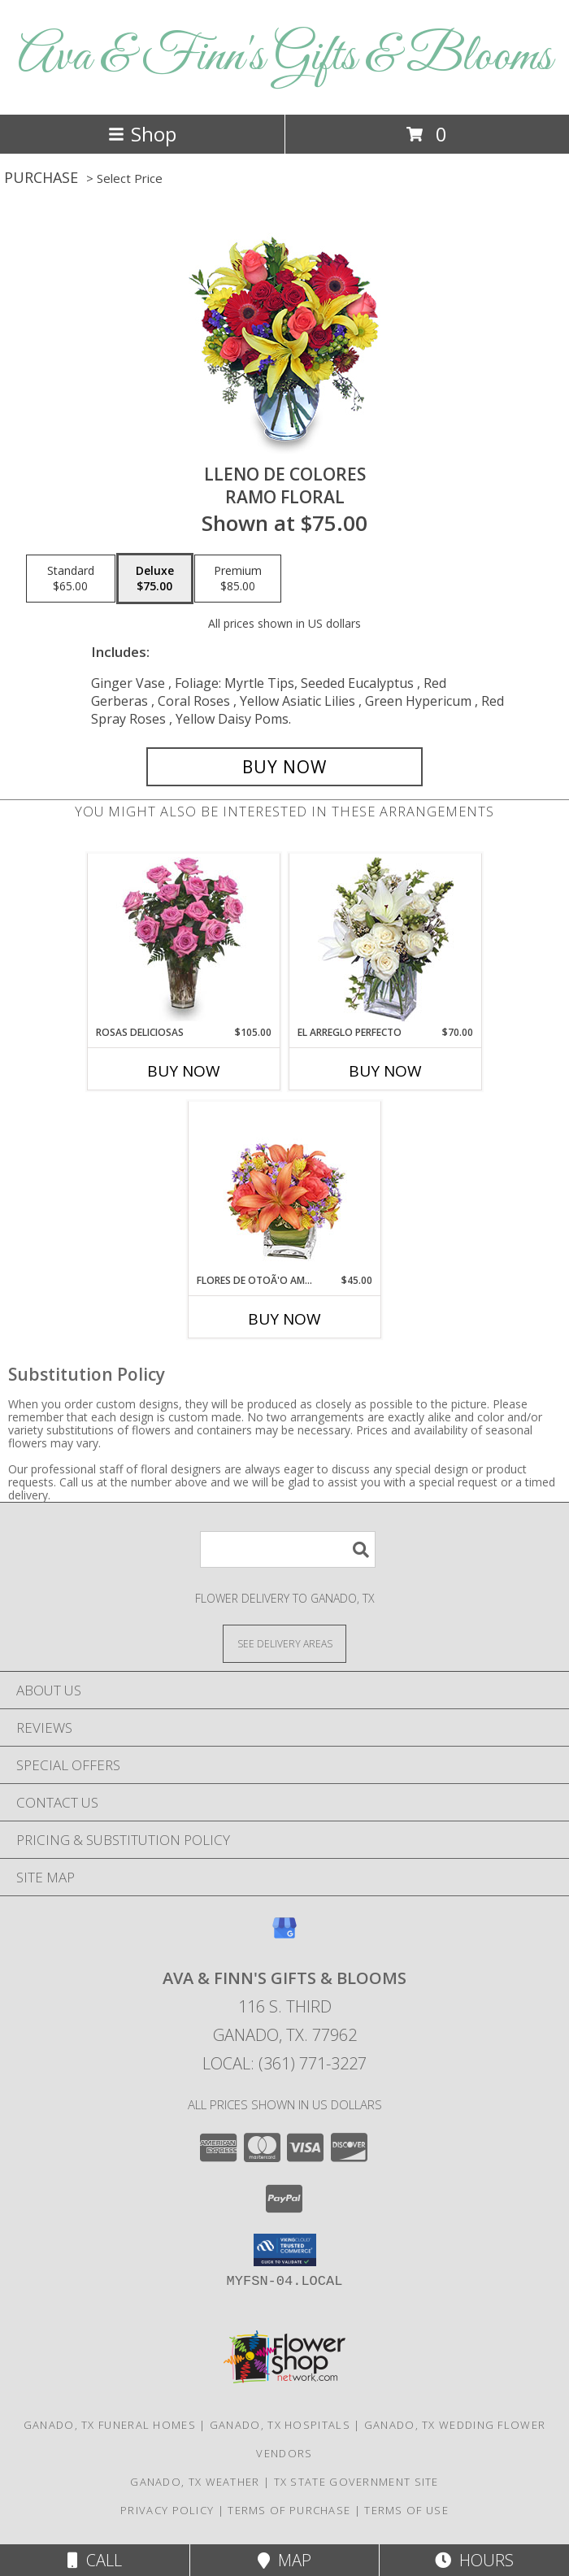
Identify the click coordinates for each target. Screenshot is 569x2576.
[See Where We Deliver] (284, 1643)
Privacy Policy (167, 2510)
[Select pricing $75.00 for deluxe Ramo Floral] (155, 579)
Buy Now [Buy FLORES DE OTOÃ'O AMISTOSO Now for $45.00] (284, 1318)
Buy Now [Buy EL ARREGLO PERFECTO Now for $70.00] (385, 1070)
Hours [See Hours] (474, 2560)
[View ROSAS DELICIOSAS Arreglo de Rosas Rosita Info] (184, 939)
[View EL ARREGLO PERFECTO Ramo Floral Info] (386, 939)
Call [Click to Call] (94, 2560)
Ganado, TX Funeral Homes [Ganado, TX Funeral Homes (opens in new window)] (110, 2424)
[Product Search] (288, 1549)
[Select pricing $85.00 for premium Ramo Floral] (237, 579)
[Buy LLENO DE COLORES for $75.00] (284, 766)
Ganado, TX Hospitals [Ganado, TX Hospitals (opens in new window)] (280, 2424)
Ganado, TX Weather (194, 2481)
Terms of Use (406, 2510)
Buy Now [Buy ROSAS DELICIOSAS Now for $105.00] (183, 1070)
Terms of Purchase (289, 2510)
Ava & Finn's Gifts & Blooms (285, 57)
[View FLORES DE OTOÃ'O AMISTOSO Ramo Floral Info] (285, 1187)
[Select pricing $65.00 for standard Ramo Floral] (71, 579)
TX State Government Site (356, 2481)
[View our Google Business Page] (284, 1935)
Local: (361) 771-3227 (284, 2063)
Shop (142, 133)
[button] (285, 2250)
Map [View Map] (284, 2560)
